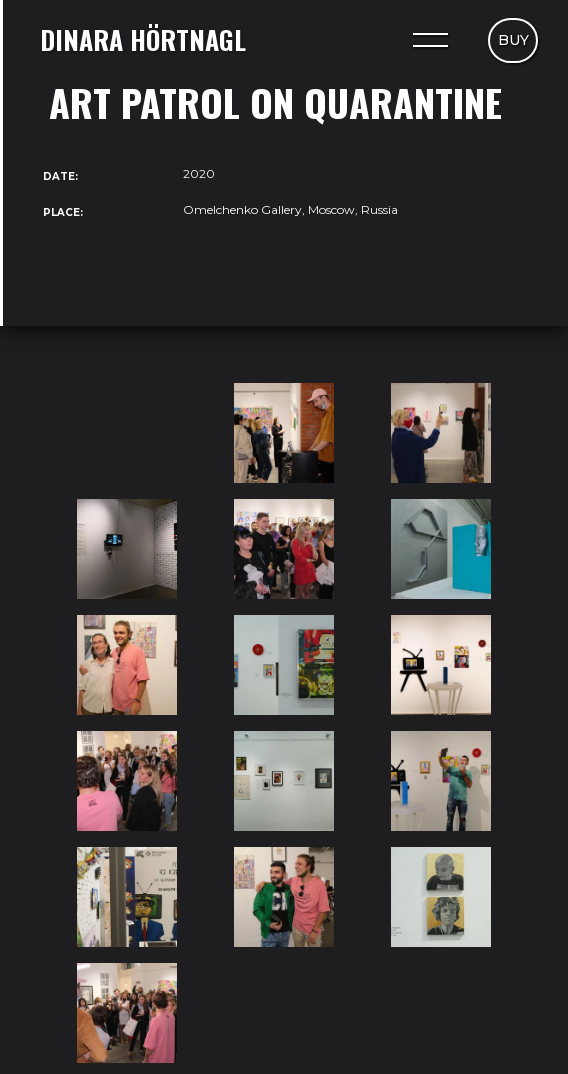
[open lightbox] (127, 433)
